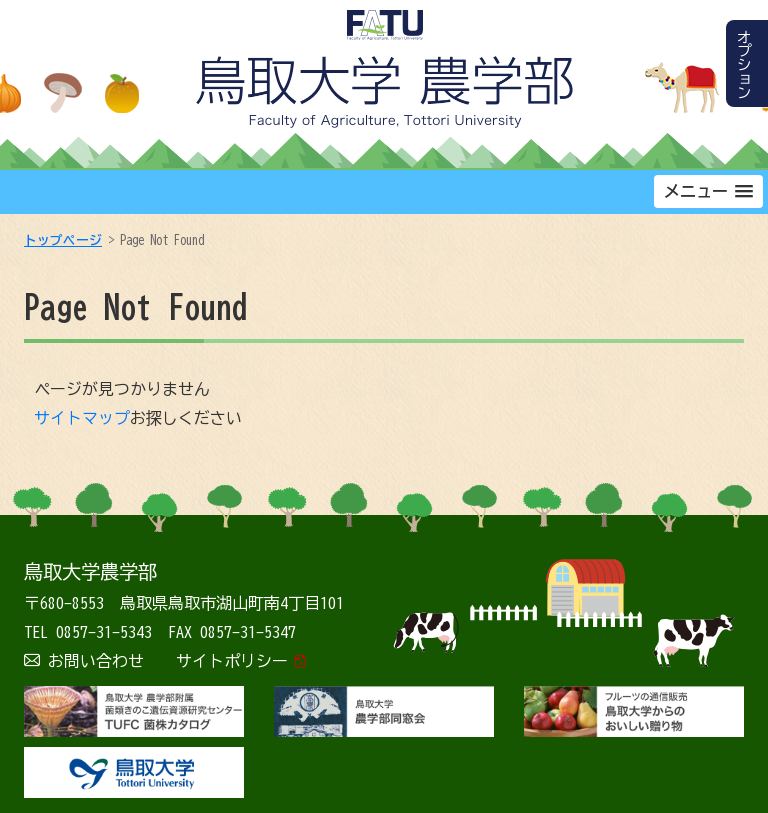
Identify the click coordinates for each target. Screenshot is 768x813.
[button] (708, 191)
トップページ (63, 240)
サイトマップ (82, 418)
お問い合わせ (96, 661)
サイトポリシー (232, 661)
